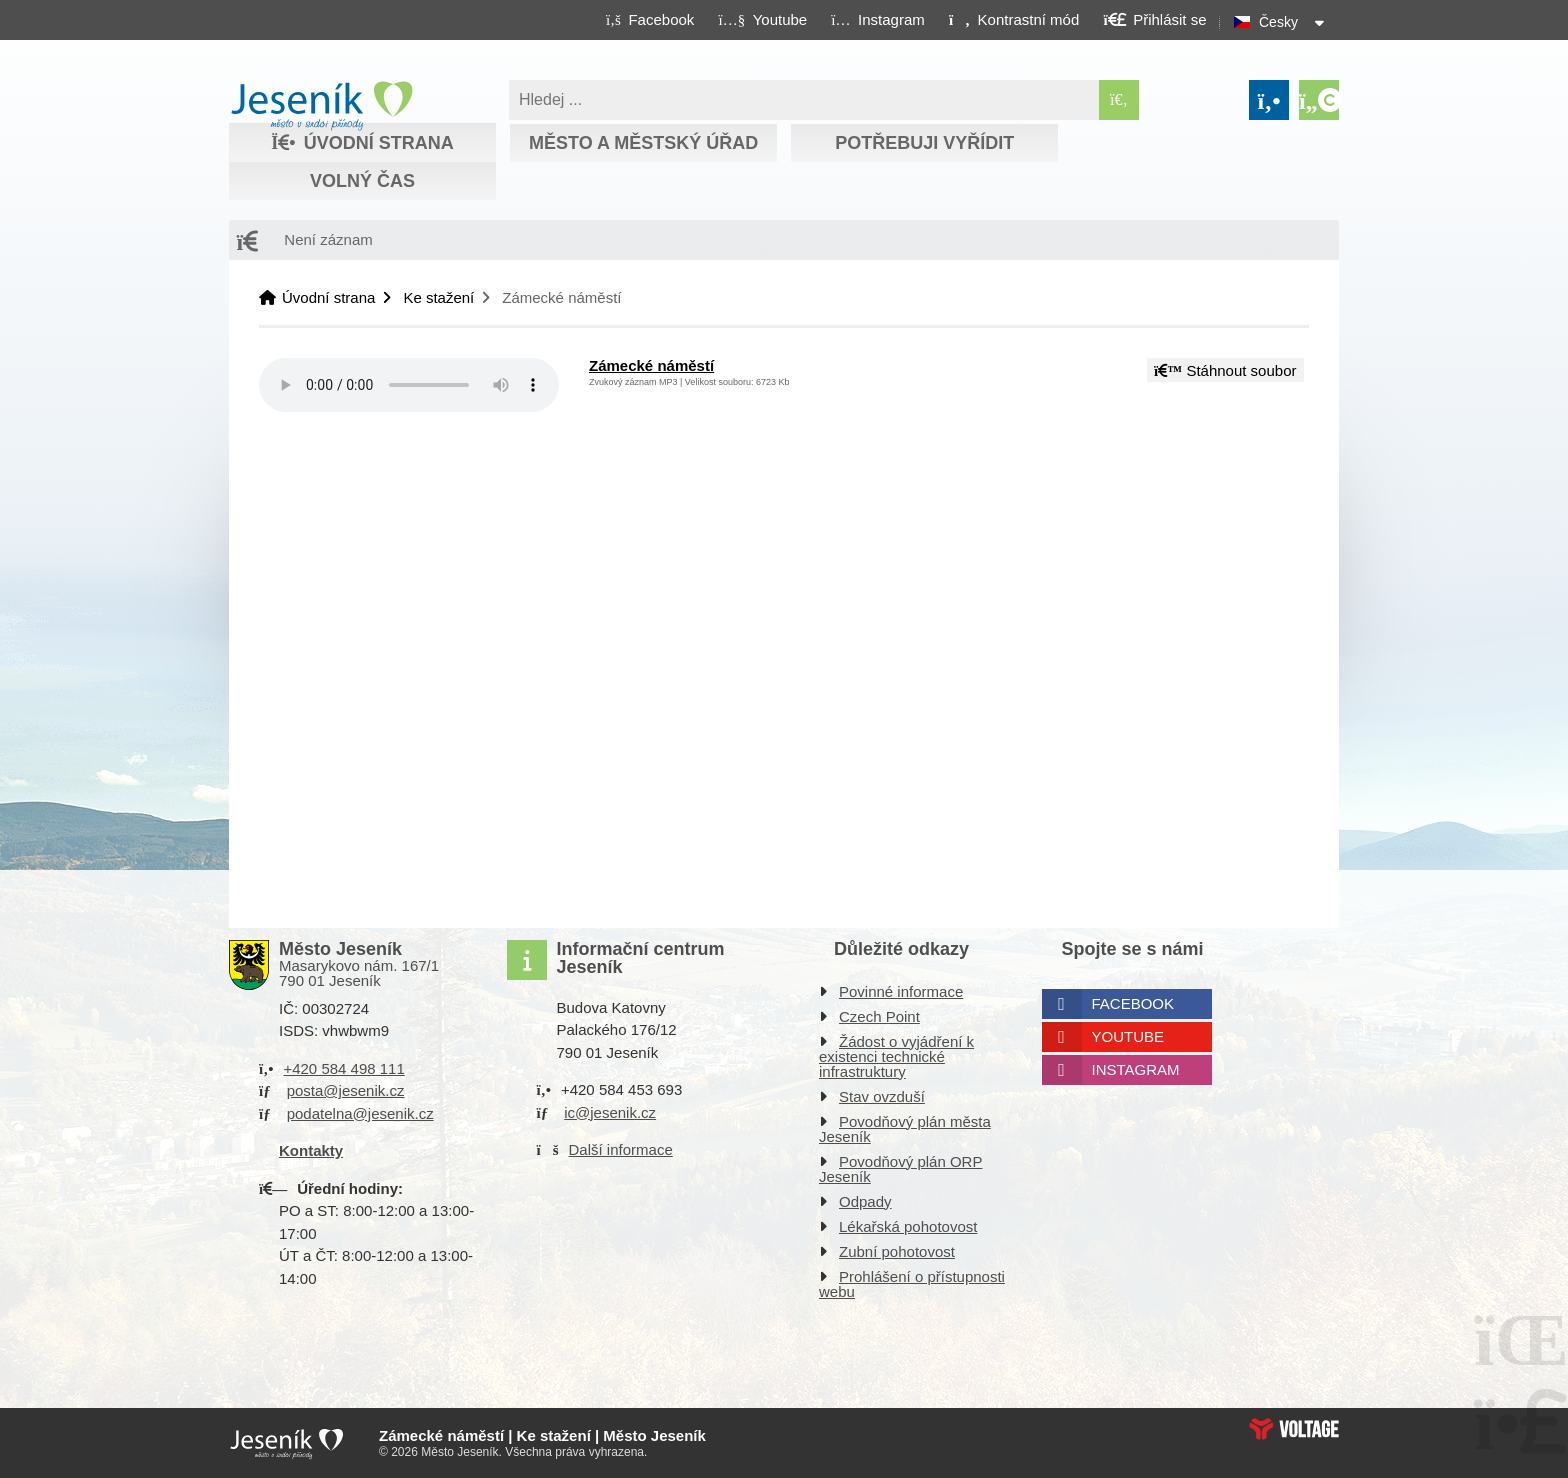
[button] (1013, 19)
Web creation (1294, 1429)
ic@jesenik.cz (610, 1112)
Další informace (621, 1149)
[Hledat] (1119, 100)
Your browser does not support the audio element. (409, 385)
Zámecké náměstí (651, 365)
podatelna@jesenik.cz (360, 1113)
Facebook (1133, 1003)
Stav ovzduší (882, 1096)
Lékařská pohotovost (908, 1226)
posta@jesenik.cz (346, 1090)
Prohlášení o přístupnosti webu (912, 1284)
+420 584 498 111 (343, 1068)
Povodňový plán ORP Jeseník (900, 1169)
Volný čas (362, 181)
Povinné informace (901, 991)
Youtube (1128, 1036)
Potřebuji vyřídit (924, 143)
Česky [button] (1278, 22)
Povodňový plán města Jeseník (905, 1129)
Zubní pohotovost (897, 1251)
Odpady (865, 1201)
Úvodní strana (321, 106)
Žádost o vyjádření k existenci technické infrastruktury (896, 1056)
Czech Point (879, 1016)
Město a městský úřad (643, 143)
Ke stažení (438, 297)
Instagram (1136, 1069)
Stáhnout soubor (1225, 370)
